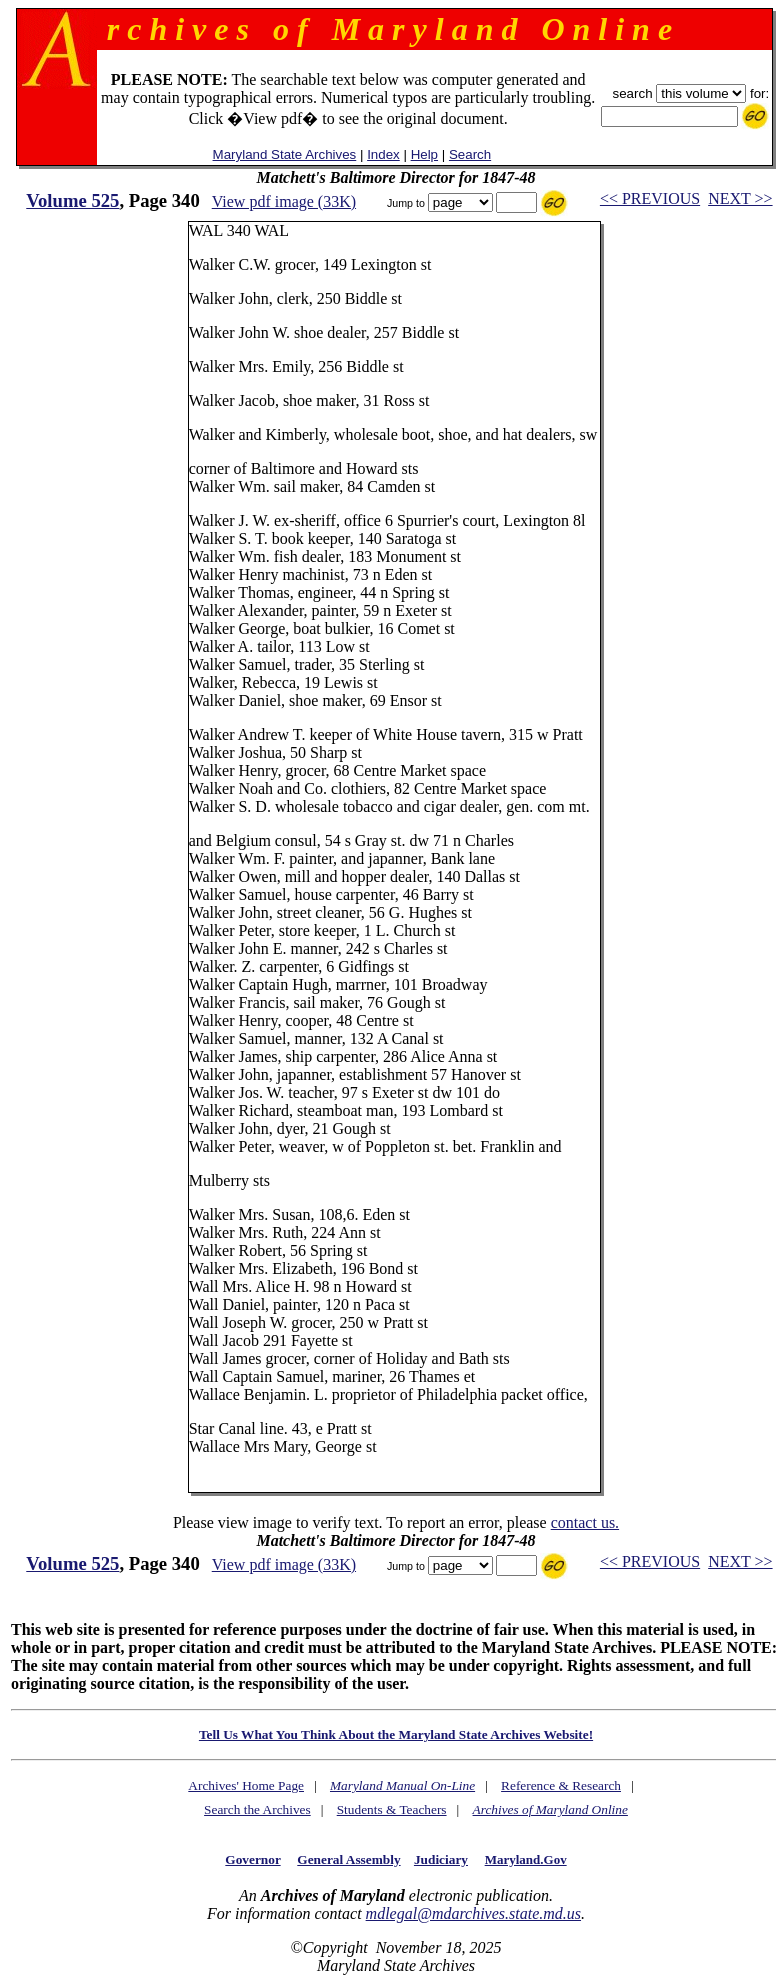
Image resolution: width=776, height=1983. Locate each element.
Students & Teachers (392, 1809)
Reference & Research (561, 1785)
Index (383, 154)
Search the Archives (257, 1809)
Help (424, 154)
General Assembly (348, 1859)
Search (470, 154)
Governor (252, 1859)
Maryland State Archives (285, 154)
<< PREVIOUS (650, 198)
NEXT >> (740, 198)
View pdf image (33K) (284, 201)
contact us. (585, 1522)
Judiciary (441, 1859)
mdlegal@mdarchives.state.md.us (473, 1913)
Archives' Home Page (246, 1785)
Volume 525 (72, 200)
